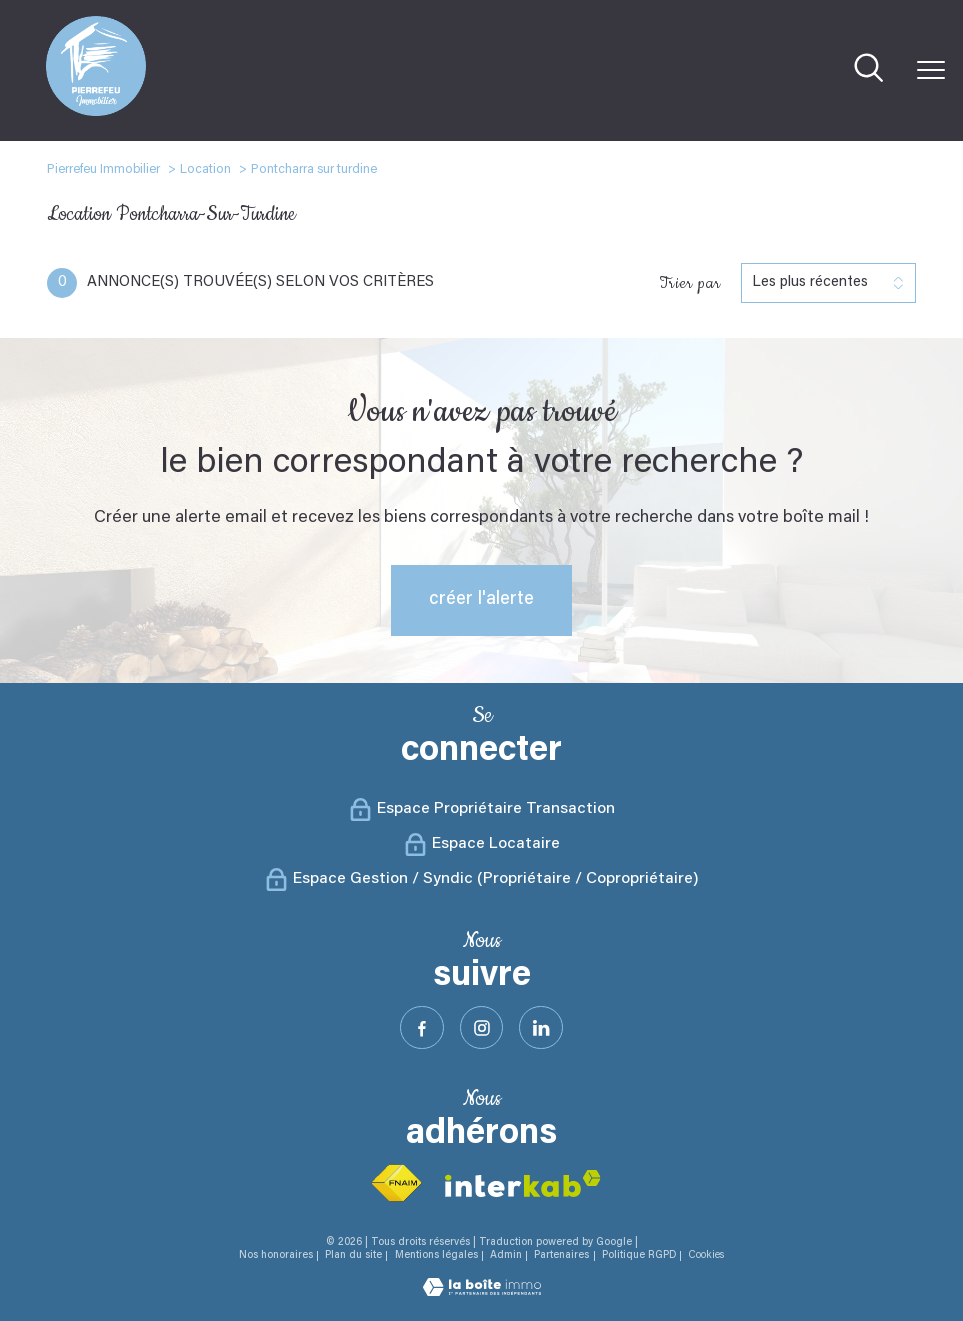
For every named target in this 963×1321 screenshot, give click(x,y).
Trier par (690, 283)
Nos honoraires (276, 1255)
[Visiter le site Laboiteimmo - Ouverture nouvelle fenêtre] (482, 1292)
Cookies (706, 1255)
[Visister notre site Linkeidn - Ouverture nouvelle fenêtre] (541, 1028)
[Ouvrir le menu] (931, 70)
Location (205, 169)
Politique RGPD (639, 1255)
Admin (506, 1255)
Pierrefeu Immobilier (103, 169)
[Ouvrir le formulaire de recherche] (868, 70)
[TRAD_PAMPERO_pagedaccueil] (96, 112)
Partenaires (561, 1255)
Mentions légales (436, 1255)
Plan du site (353, 1255)
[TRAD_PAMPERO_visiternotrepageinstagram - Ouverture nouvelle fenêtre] (482, 1028)
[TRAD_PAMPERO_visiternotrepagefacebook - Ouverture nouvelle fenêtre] (422, 1028)
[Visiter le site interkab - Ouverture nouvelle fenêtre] (523, 1183)
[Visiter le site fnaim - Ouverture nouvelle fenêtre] (396, 1183)
